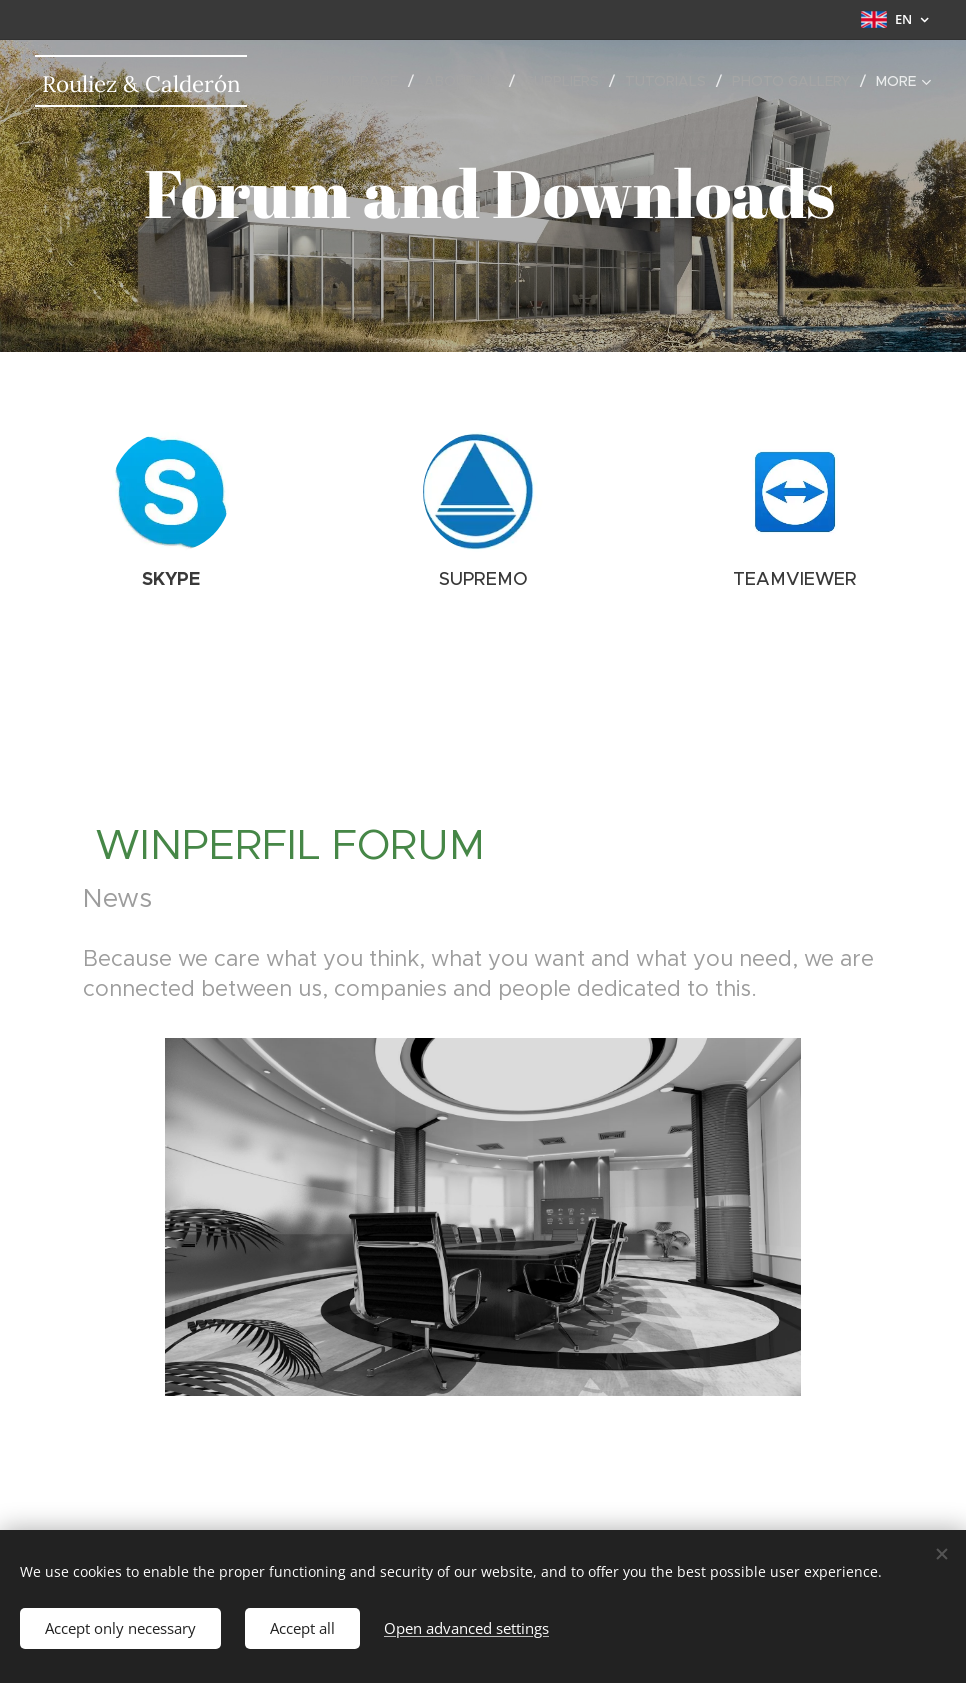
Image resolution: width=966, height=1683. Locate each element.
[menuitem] (364, 81)
